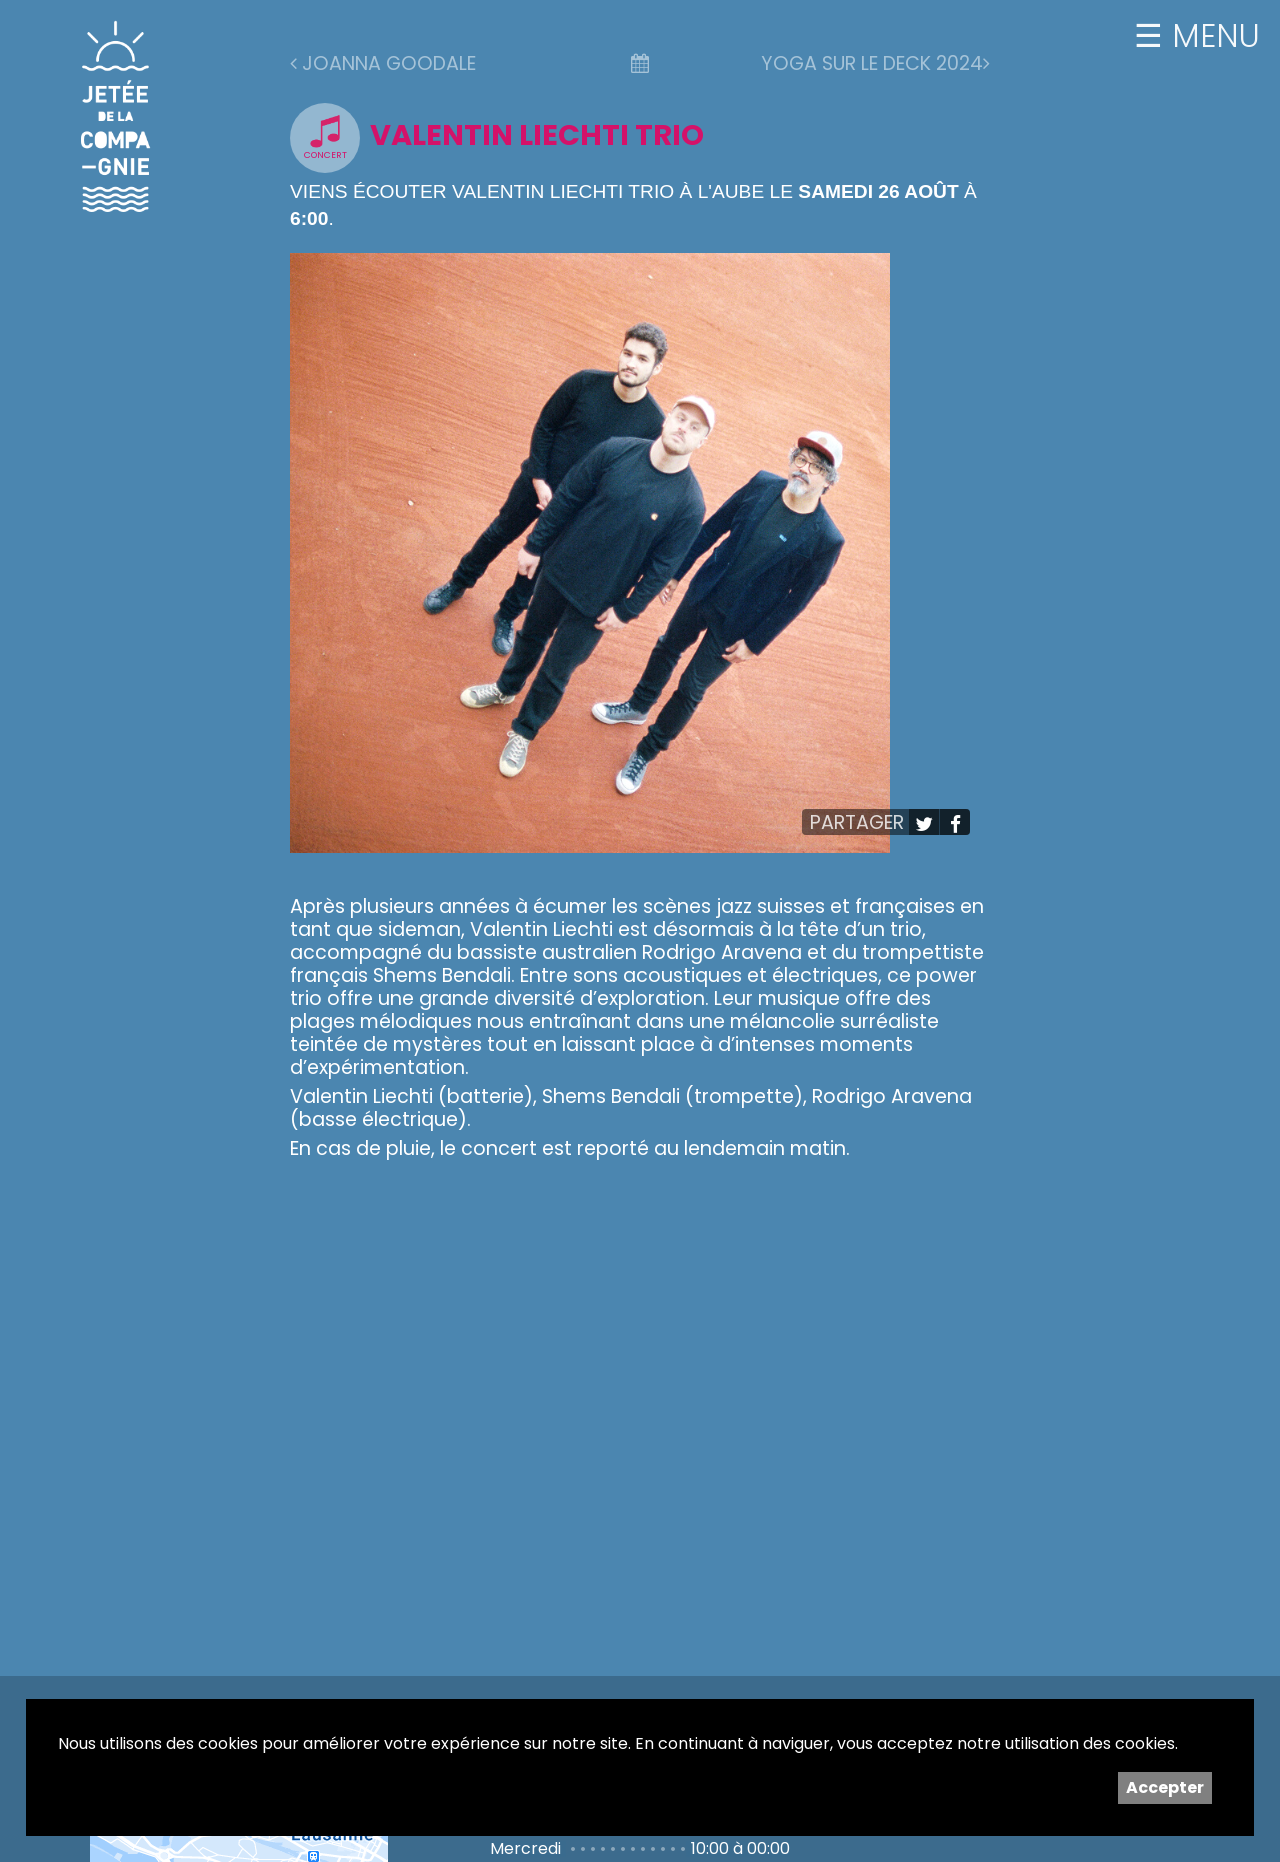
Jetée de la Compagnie (116, 116)
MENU (1211, 36)
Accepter (1165, 1787)
